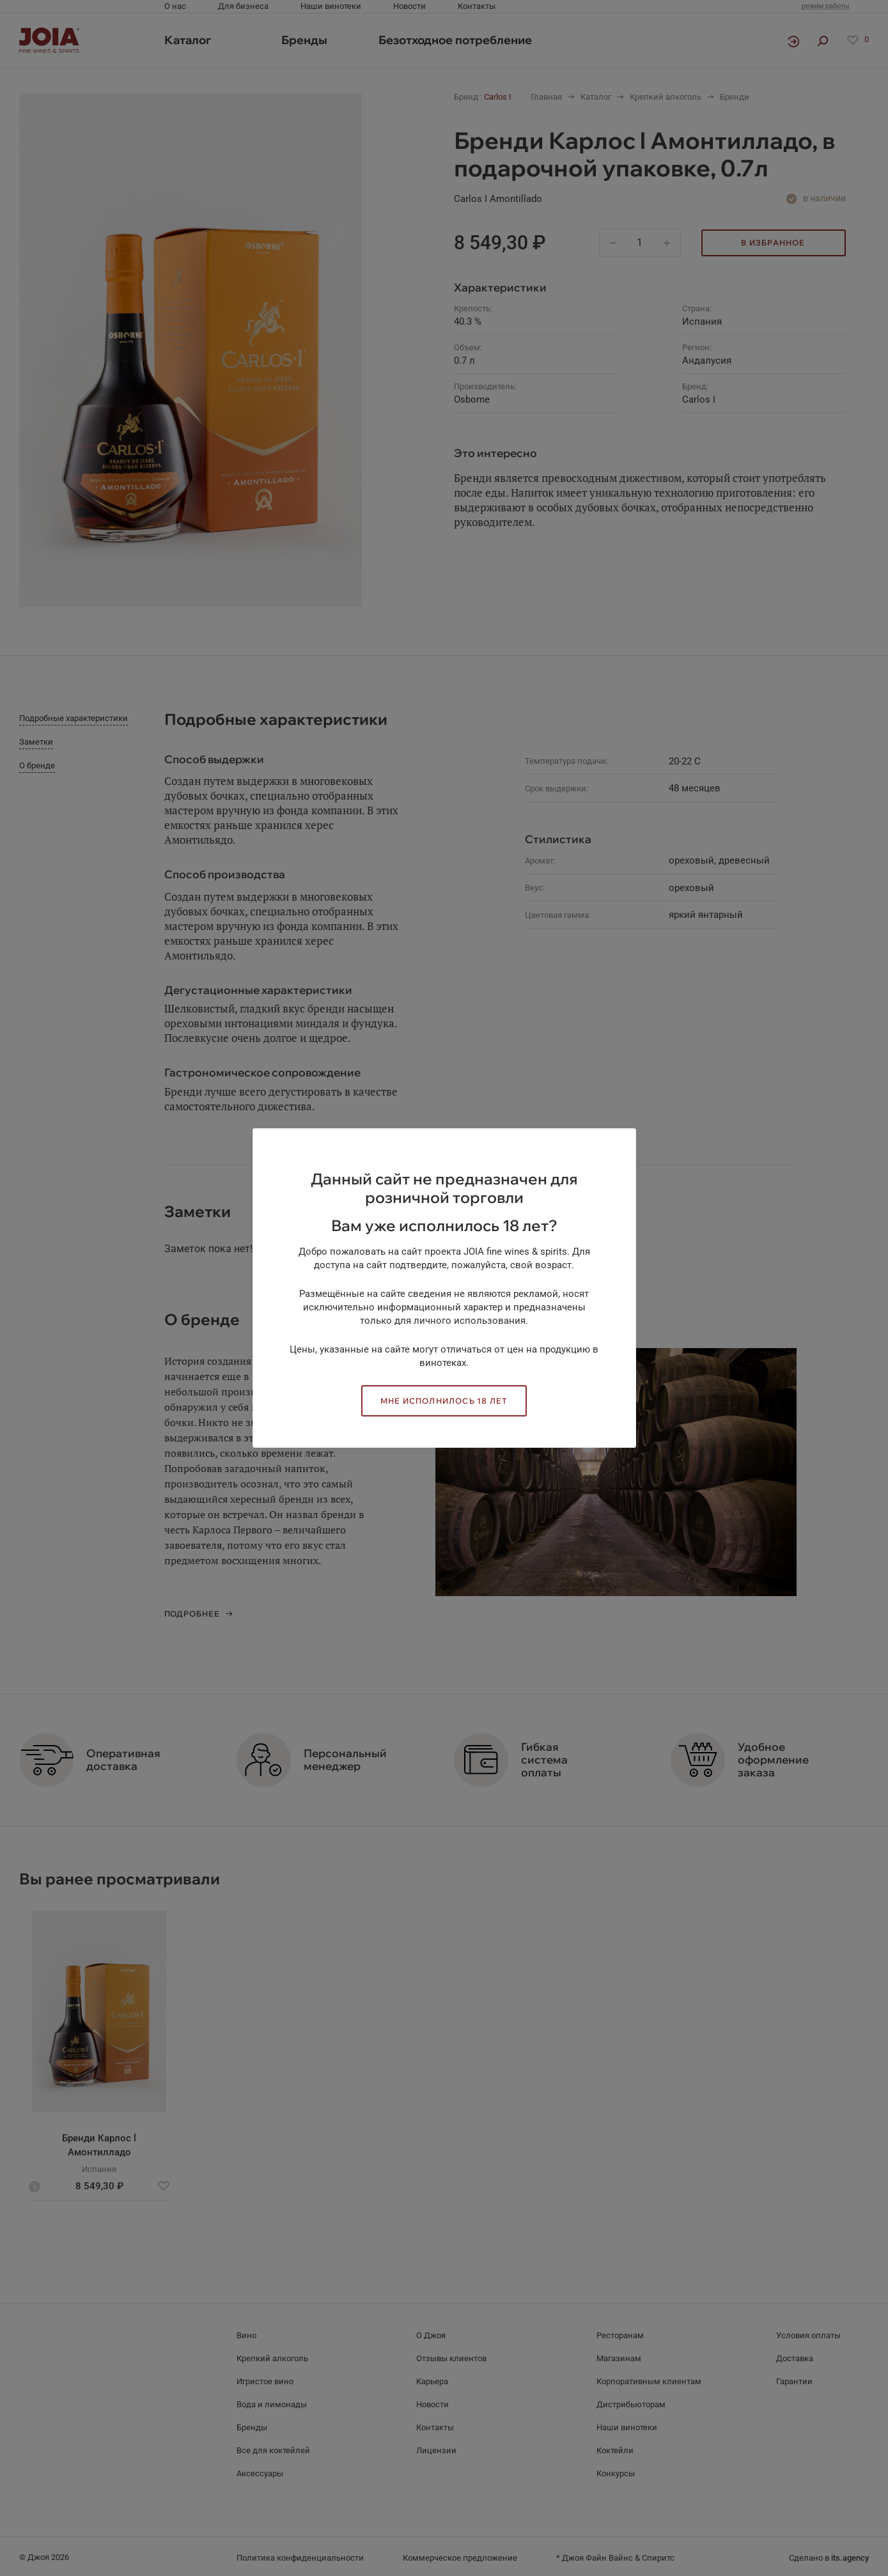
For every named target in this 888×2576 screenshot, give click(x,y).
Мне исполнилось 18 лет (444, 1401)
